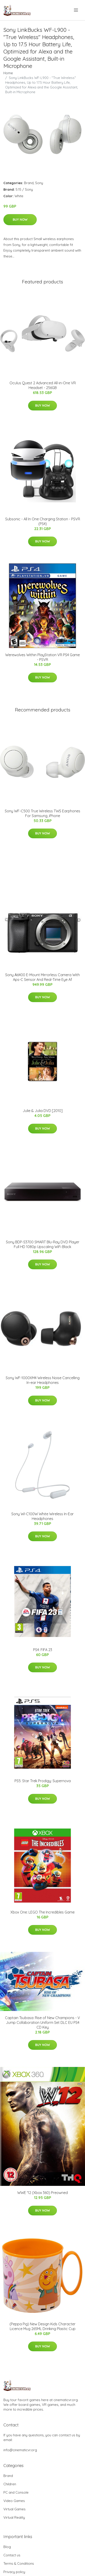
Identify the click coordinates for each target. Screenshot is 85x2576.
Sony (39, 183)
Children (9, 2484)
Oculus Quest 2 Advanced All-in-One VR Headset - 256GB (43, 385)
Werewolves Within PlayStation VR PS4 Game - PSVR (42, 657)
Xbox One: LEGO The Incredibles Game (42, 1912)
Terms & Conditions (18, 2563)
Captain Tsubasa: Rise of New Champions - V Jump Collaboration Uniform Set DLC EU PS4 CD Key (42, 2022)
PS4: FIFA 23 (42, 1649)
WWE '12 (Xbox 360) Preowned (42, 2192)
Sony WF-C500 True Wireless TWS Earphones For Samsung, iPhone (42, 813)
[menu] (76, 10)
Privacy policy (14, 2572)
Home (8, 73)
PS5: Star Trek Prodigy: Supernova (43, 1781)
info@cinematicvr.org (20, 2450)
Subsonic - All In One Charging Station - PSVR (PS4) (42, 521)
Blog (7, 2547)
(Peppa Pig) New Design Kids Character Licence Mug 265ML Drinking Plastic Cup (42, 2326)
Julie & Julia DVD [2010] (43, 1110)
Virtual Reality (14, 2517)
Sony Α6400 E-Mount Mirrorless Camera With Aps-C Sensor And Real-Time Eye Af (42, 977)
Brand (29, 183)
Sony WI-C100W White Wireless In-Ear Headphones (42, 1516)
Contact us (11, 2555)
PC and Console (16, 2492)
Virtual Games (14, 2509)
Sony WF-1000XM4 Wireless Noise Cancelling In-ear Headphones (43, 1380)
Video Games (14, 2501)
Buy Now (20, 220)
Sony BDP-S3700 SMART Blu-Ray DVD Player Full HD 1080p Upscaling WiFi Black (42, 1244)
